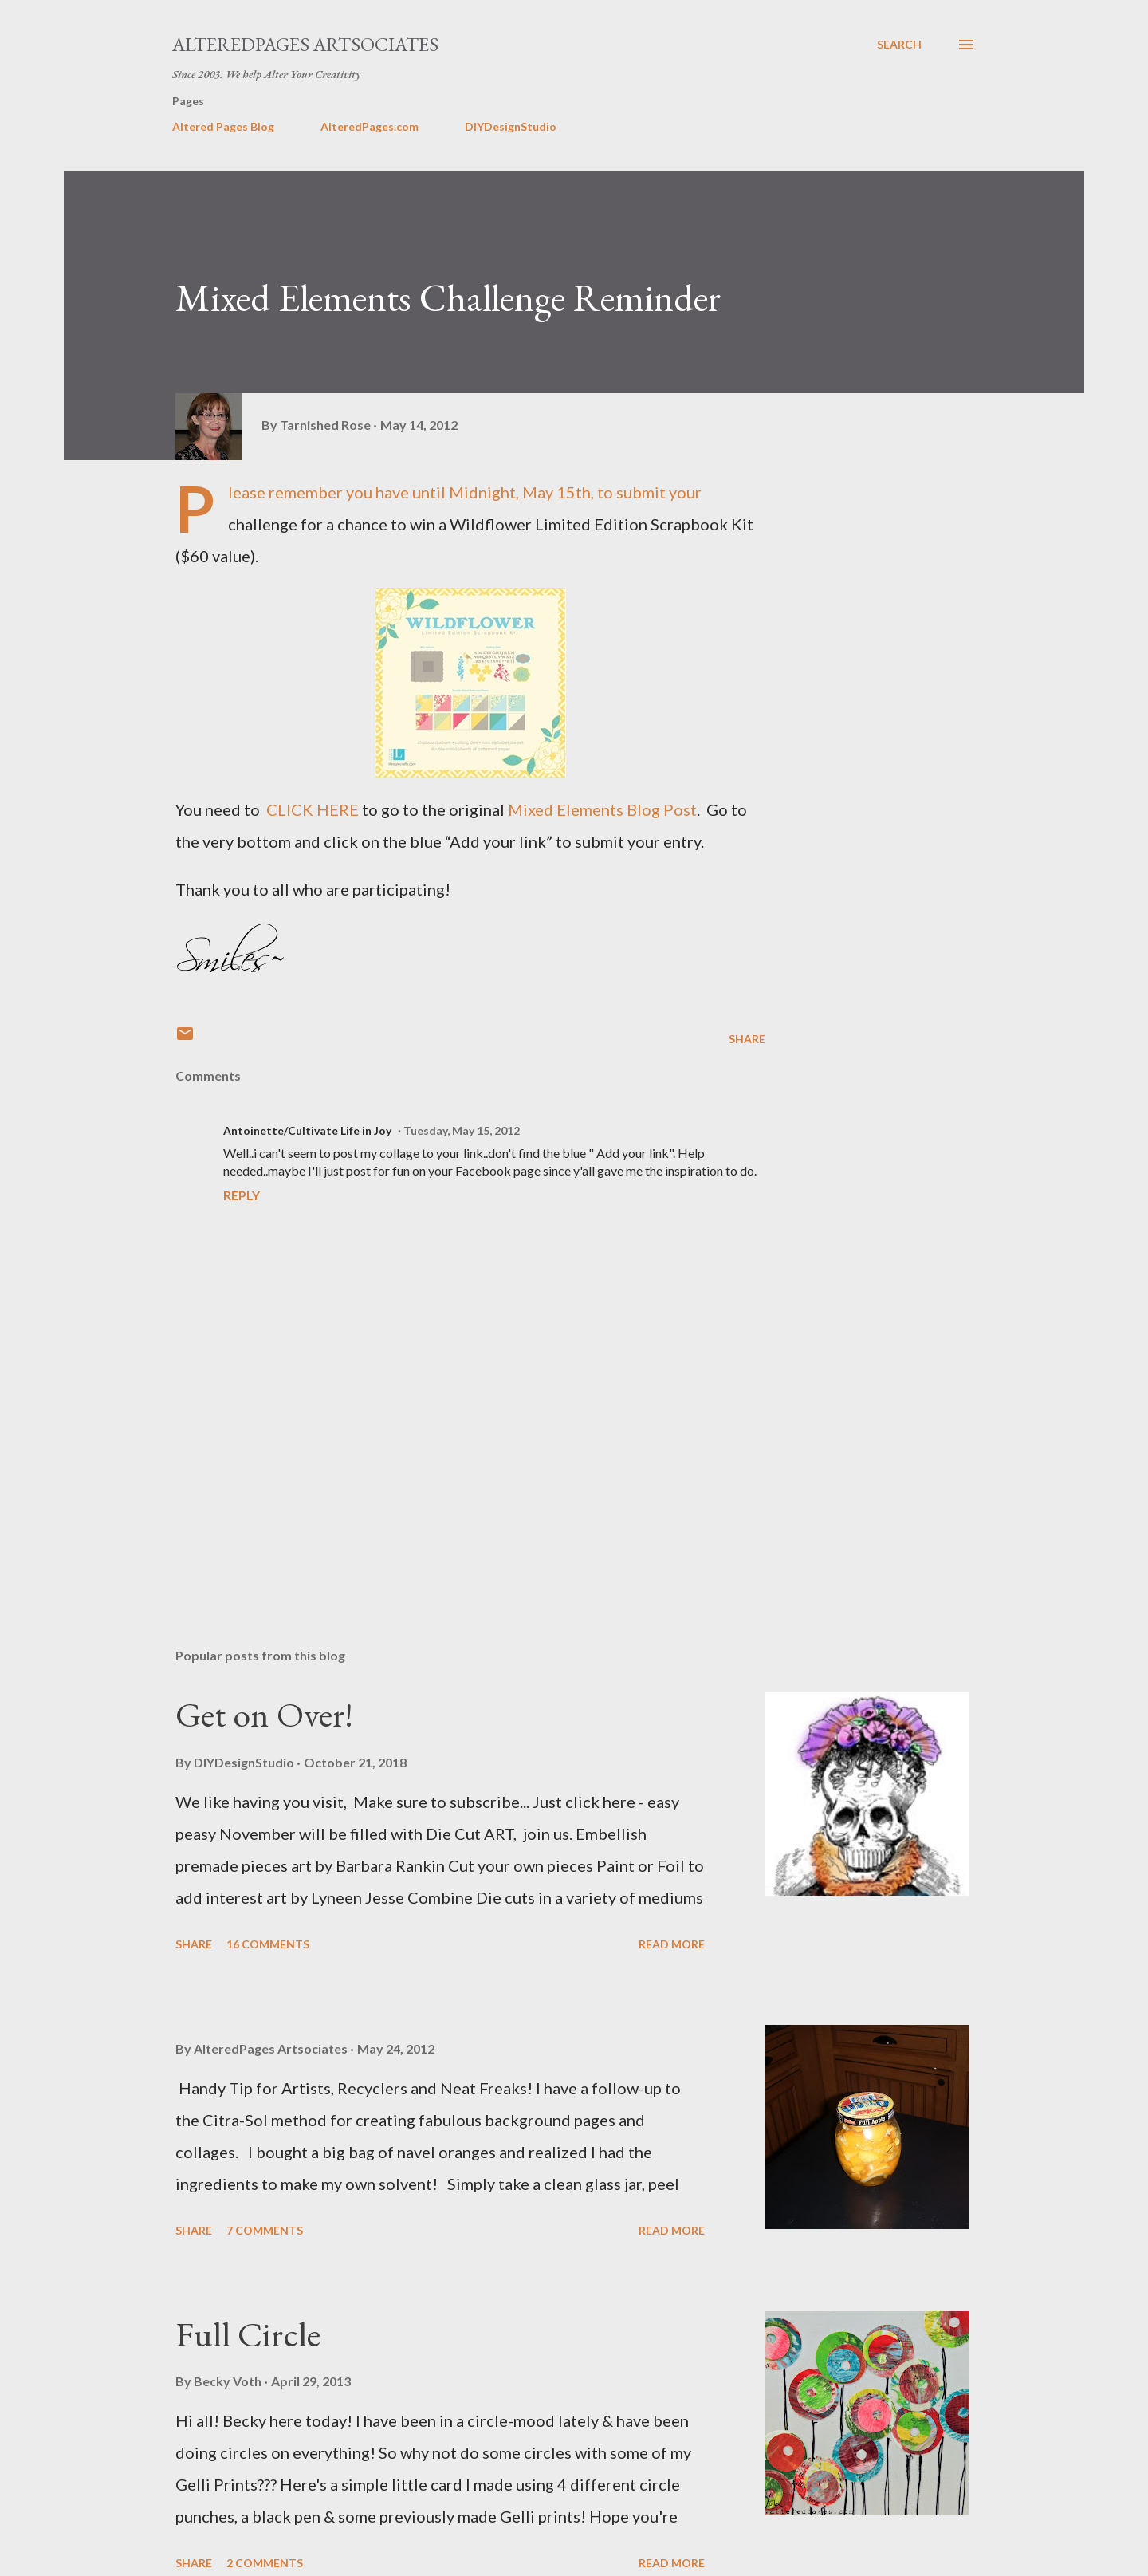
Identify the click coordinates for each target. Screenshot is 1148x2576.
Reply (241, 1195)
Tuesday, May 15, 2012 (461, 1130)
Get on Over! (264, 1714)
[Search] (899, 44)
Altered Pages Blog (223, 126)
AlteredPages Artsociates (305, 44)
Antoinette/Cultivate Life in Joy (307, 1130)
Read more (672, 1944)
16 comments (267, 1944)
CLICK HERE (312, 809)
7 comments (264, 2230)
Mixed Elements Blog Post (602, 809)
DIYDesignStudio (510, 126)
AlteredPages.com (369, 126)
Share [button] (747, 1039)
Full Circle (247, 2334)
